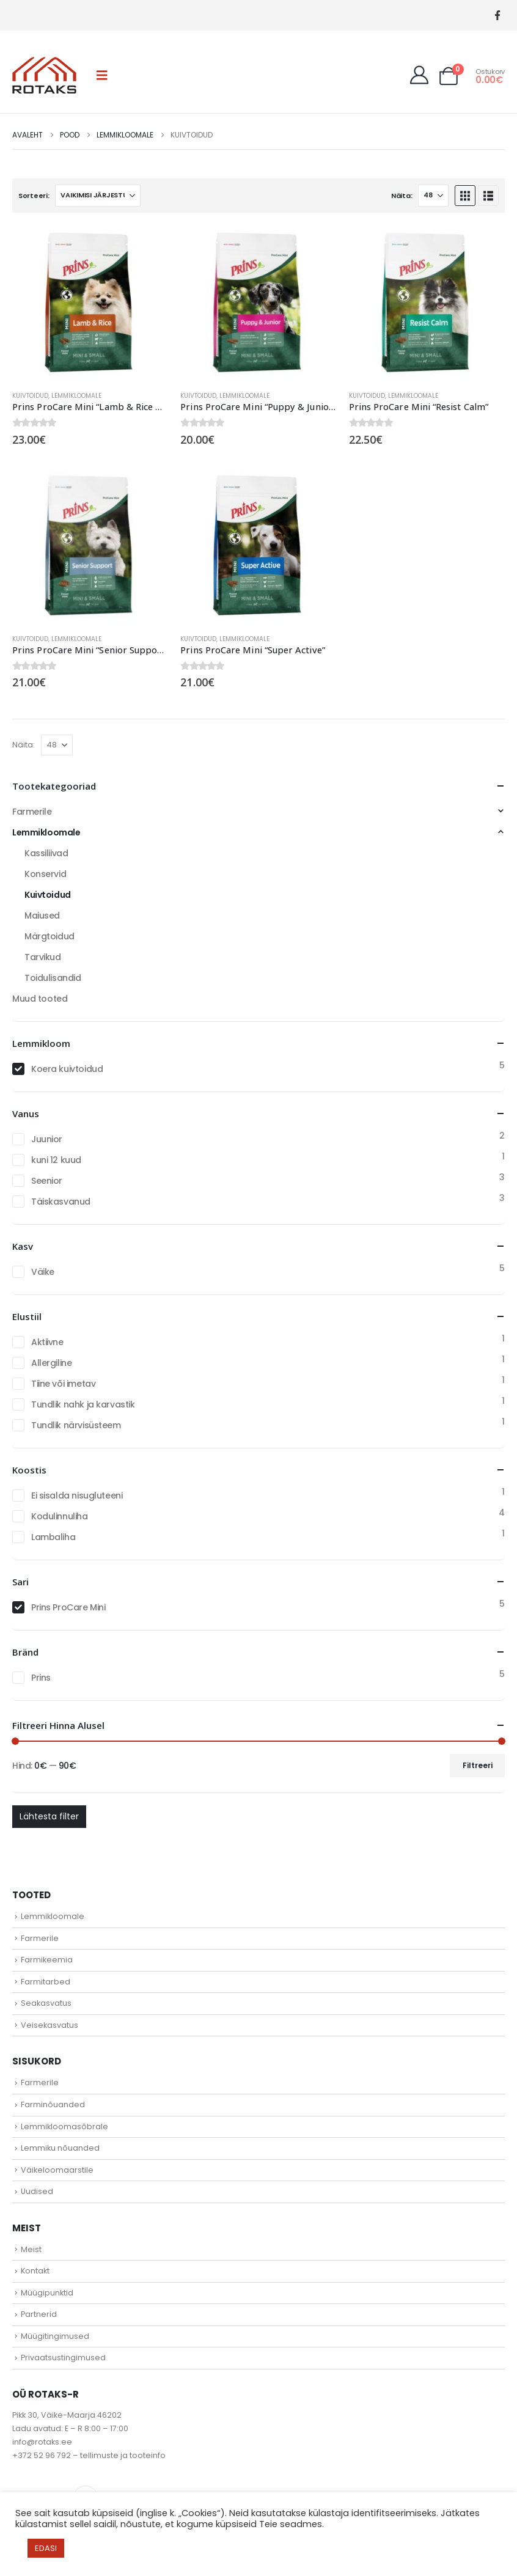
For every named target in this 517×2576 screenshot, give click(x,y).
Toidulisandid (52, 978)
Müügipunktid (47, 2293)
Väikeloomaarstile (57, 2170)
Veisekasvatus (49, 2025)
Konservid (45, 874)
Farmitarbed (45, 1981)
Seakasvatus (46, 2003)
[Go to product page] (90, 303)
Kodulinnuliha (59, 1516)
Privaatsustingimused (63, 2357)
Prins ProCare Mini (68, 1607)
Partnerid (39, 2314)
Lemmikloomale (76, 395)
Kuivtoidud (30, 395)
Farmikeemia (47, 1959)
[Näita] (433, 196)
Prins (41, 1677)
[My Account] (419, 75)
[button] (102, 75)
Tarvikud (42, 957)
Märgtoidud (49, 936)
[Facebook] (497, 15)
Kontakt (35, 2271)
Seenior (46, 1181)
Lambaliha (53, 1537)
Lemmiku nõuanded (60, 2148)
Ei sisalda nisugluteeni (76, 1495)
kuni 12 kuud (56, 1160)
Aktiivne (47, 1342)
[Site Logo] (44, 75)
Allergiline (51, 1363)
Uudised (37, 2191)
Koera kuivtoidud (67, 1069)
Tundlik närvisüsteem (76, 1425)
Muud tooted (39, 999)
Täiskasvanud (60, 1201)
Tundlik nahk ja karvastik (83, 1404)
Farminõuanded (53, 2104)
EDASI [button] (46, 2548)
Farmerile (31, 811)
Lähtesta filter (49, 1816)
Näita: (401, 195)
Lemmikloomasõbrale (64, 2126)
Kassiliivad (46, 853)
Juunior (46, 1139)
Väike (42, 1272)
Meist (31, 2249)
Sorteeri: (34, 195)
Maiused (42, 915)
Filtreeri (478, 1765)
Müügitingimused (55, 2336)
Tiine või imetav (63, 1384)
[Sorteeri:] (98, 196)
